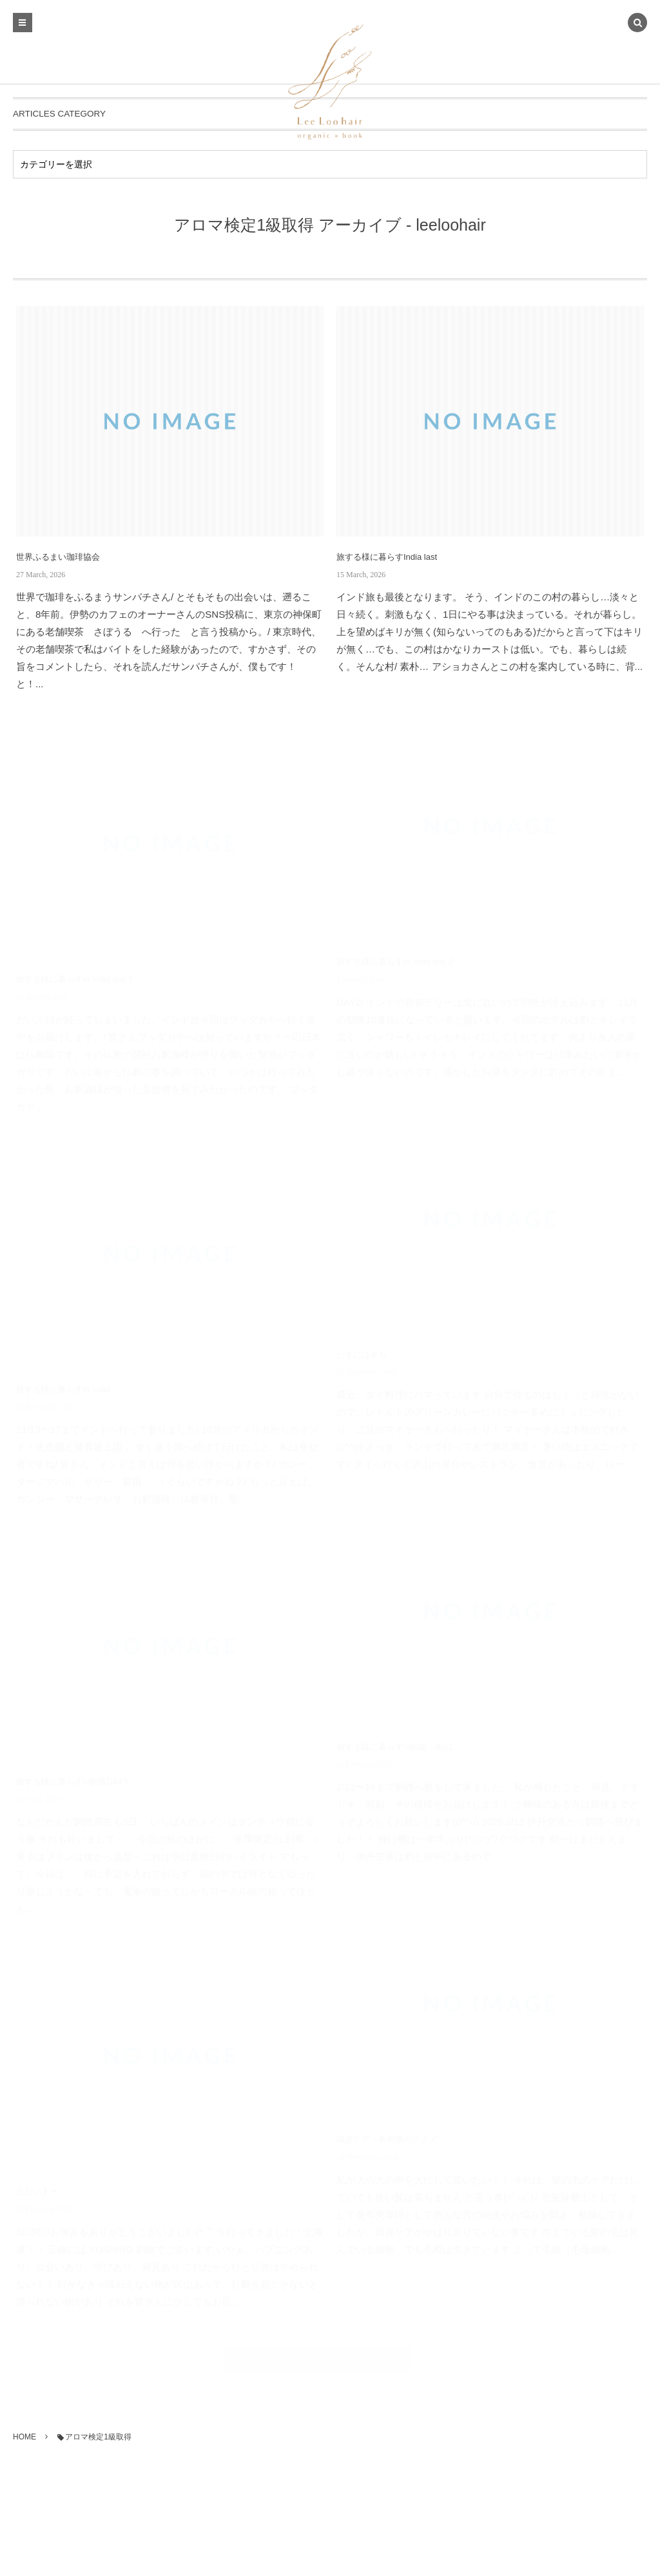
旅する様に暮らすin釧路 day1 (394, 1743)
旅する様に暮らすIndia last (386, 557)
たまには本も (361, 1350)
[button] (637, 24)
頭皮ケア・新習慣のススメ (386, 2136)
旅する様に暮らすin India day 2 (394, 958)
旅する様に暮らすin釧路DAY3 (72, 1777)
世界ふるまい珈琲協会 (58, 557)
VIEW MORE (321, 2359)
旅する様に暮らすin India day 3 (74, 975)
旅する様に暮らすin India (63, 1385)
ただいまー (37, 2188)
